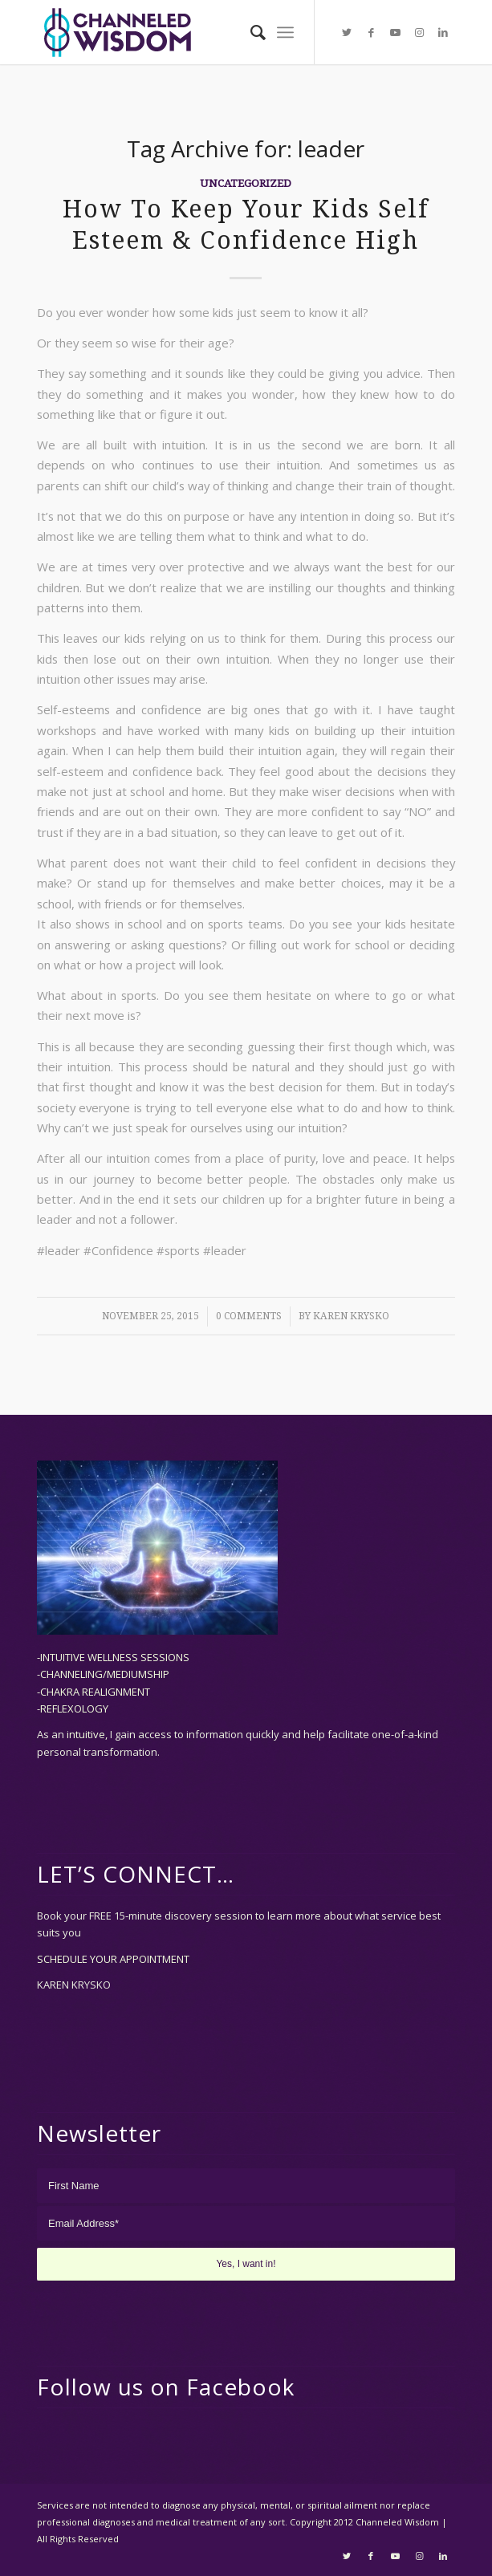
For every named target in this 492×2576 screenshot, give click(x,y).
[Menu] (285, 32)
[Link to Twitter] (347, 32)
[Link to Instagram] (419, 32)
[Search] (250, 32)
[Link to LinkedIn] (443, 32)
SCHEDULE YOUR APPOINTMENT (113, 1959)
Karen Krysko (351, 1316)
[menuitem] (250, 32)
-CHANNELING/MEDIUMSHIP (103, 1674)
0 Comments (249, 1316)
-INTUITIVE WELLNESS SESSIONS (113, 1657)
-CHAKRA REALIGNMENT (93, 1691)
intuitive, (88, 1734)
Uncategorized (245, 183)
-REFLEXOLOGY (72, 1708)
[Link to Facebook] (371, 32)
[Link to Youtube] (395, 32)
